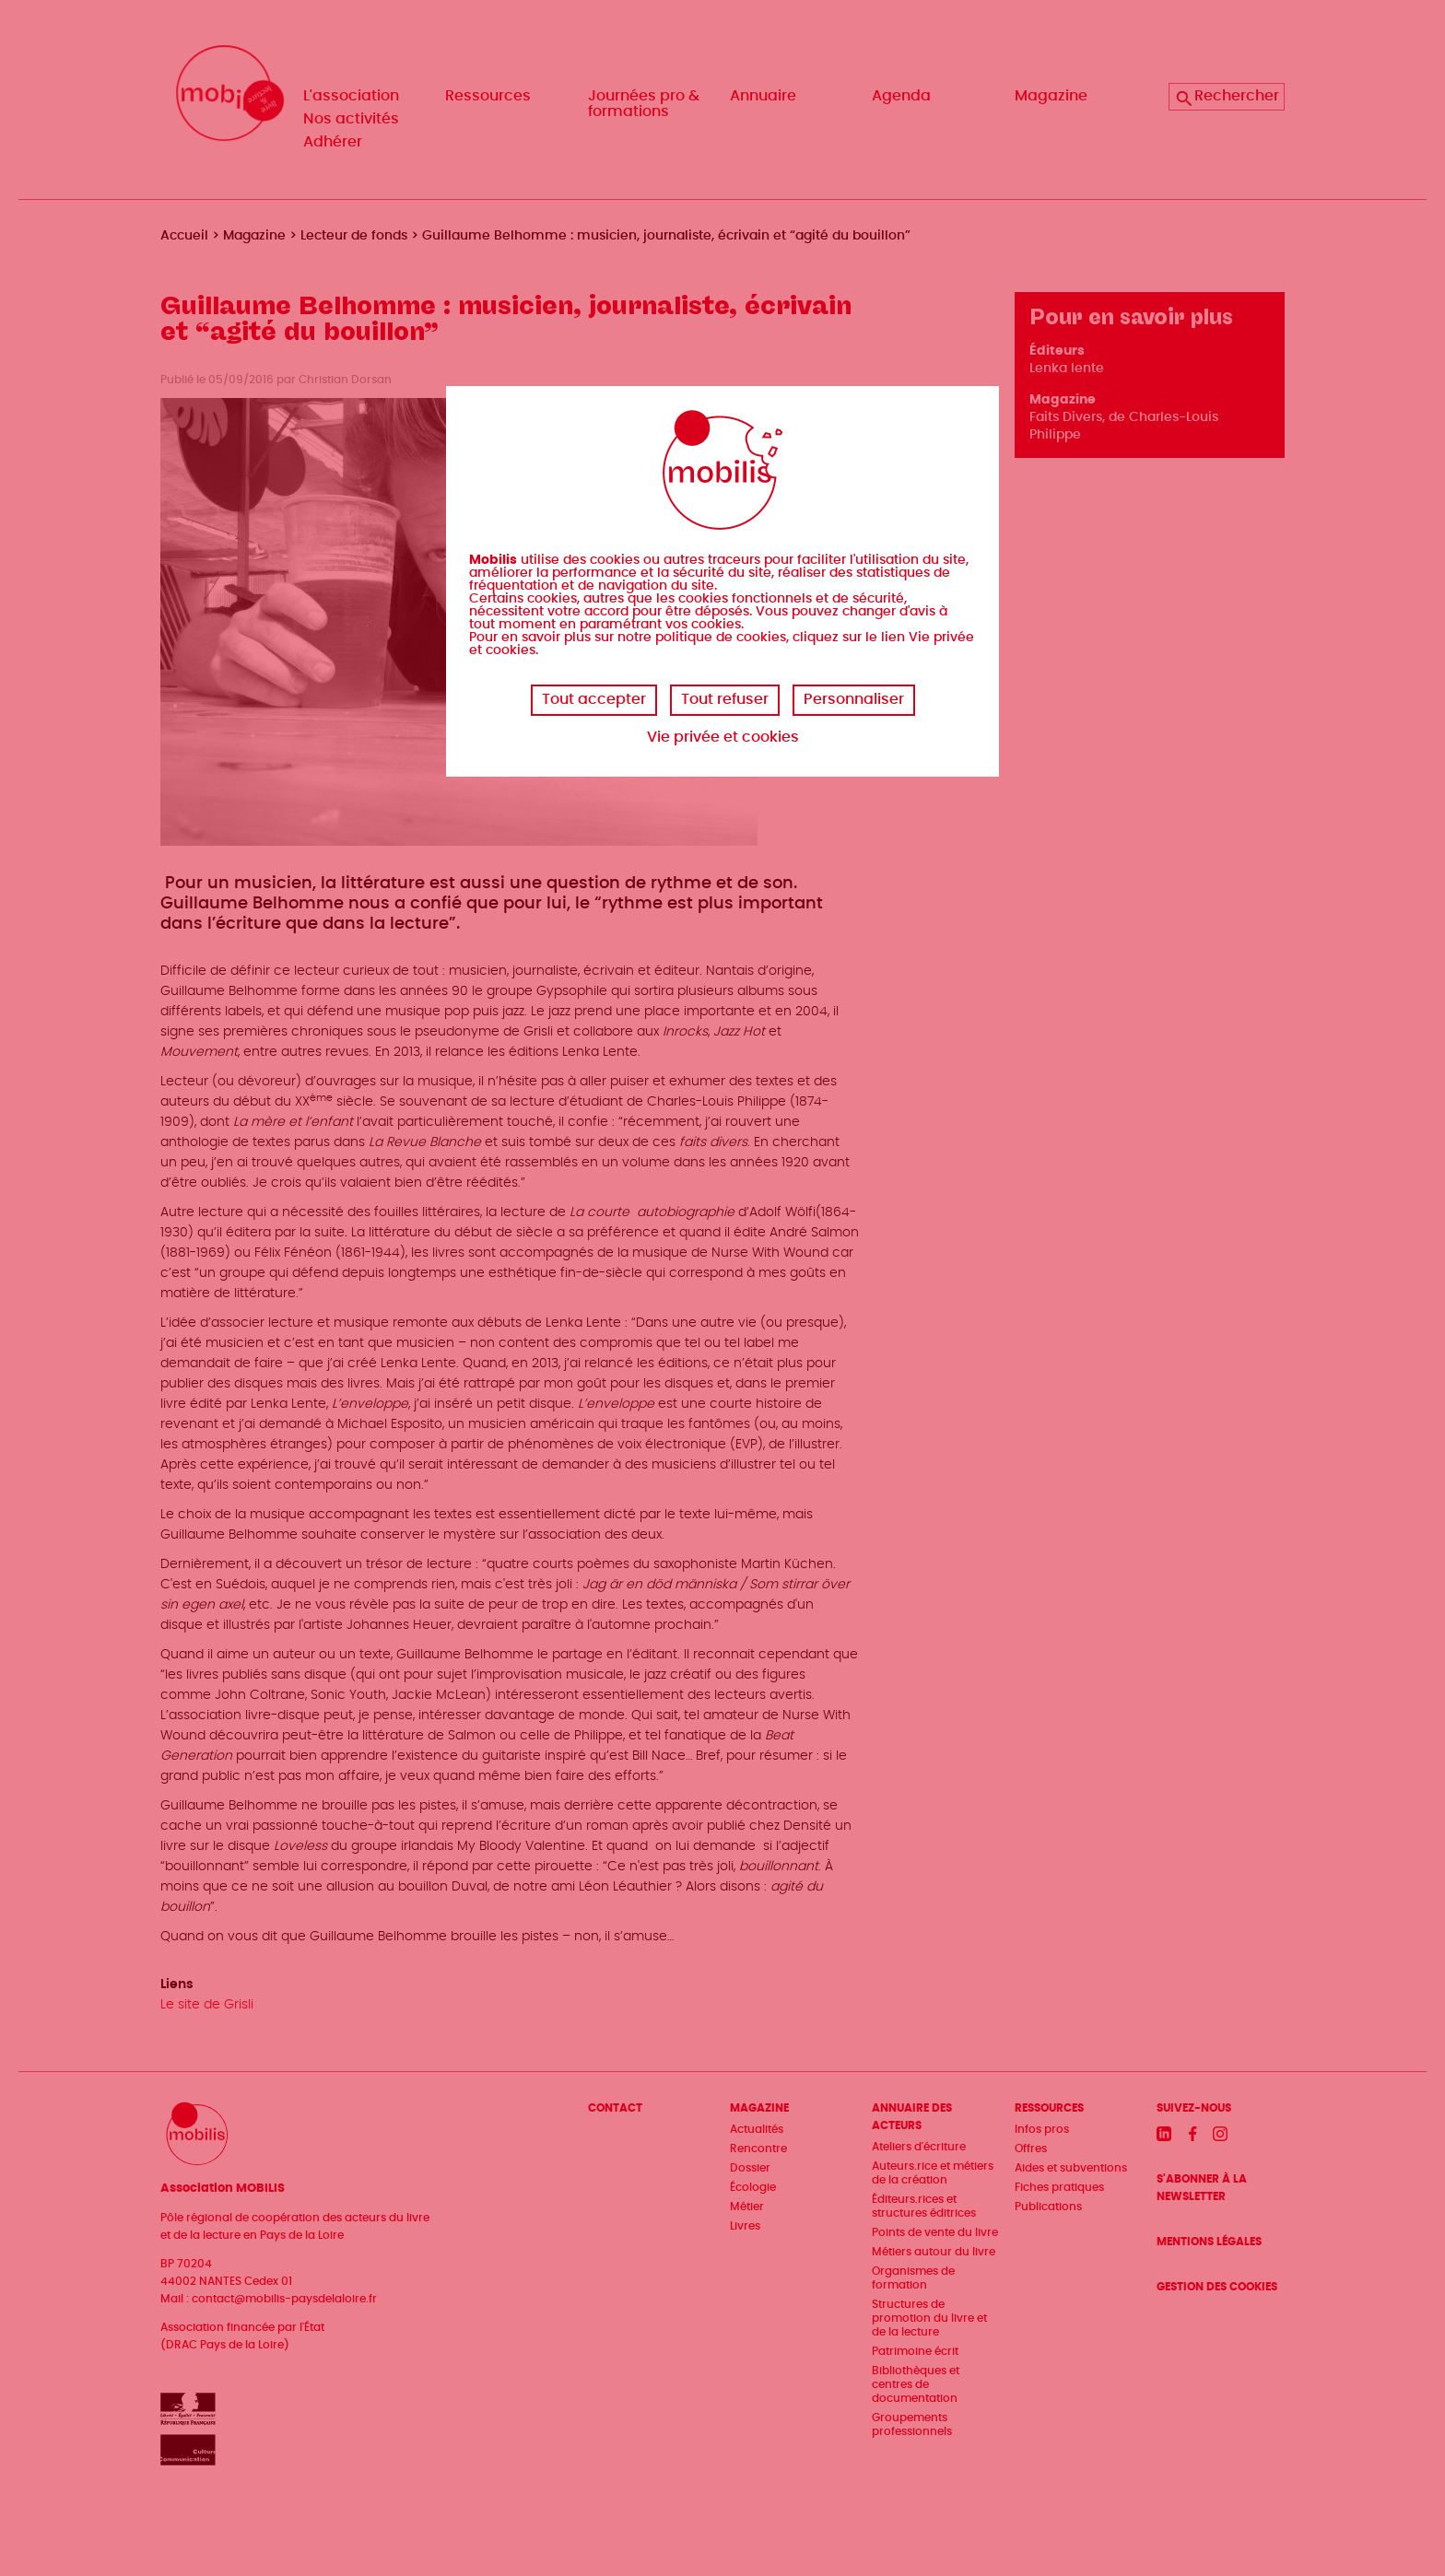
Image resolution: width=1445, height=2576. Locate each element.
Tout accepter (594, 699)
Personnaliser (854, 699)
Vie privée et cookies (723, 737)
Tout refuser (725, 699)
